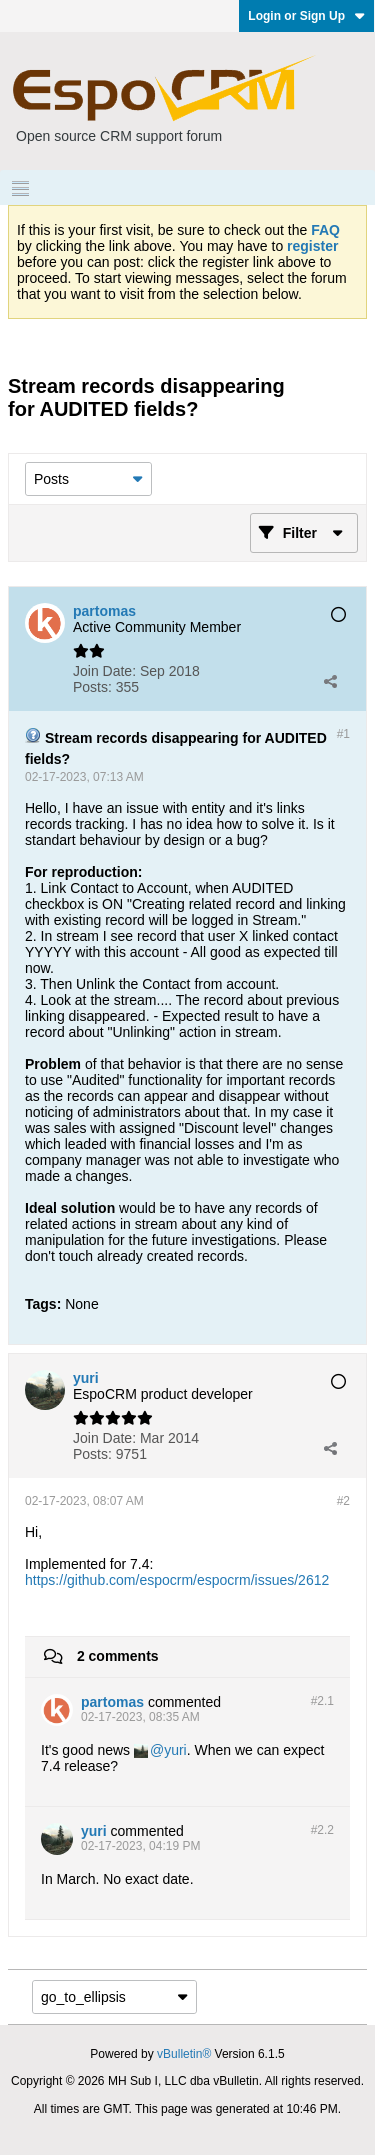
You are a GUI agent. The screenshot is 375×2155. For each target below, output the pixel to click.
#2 (343, 1501)
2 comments (118, 1656)
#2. (322, 1701)
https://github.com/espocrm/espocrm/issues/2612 (177, 1580)
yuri (175, 1750)
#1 (343, 734)
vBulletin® (184, 2054)
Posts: (92, 687)
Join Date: (104, 671)
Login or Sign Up (306, 16)
